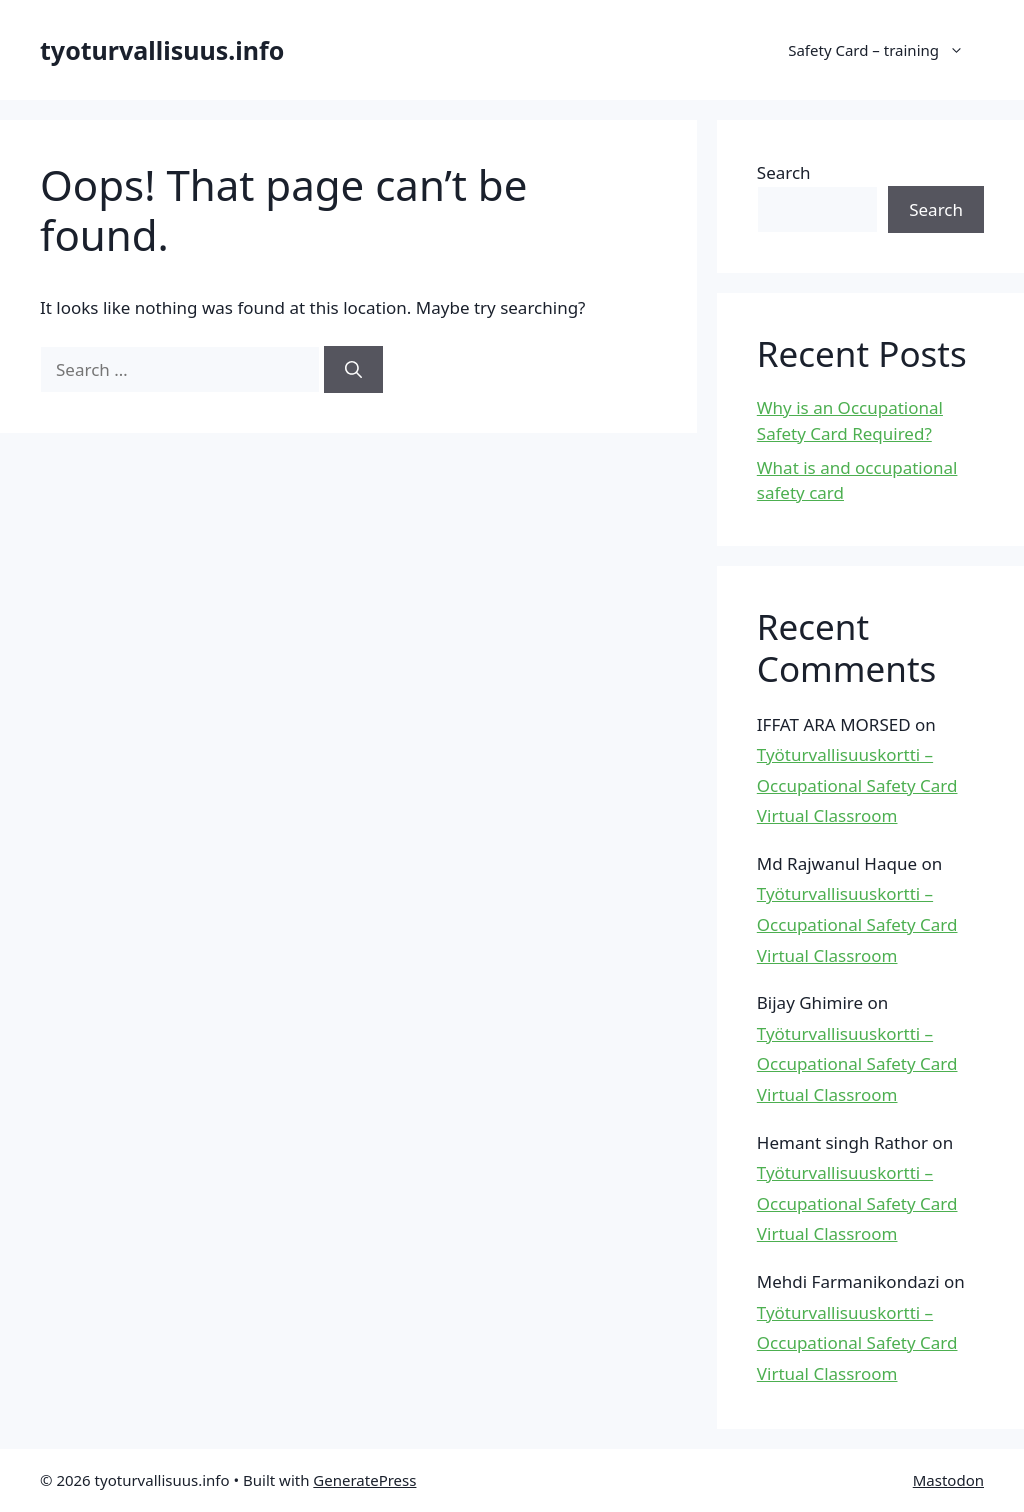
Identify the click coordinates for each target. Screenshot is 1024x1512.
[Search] (353, 370)
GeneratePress (364, 1480)
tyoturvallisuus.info (162, 50)
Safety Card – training (886, 50)
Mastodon (948, 1480)
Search (784, 172)
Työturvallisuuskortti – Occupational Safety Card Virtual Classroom (857, 785)
